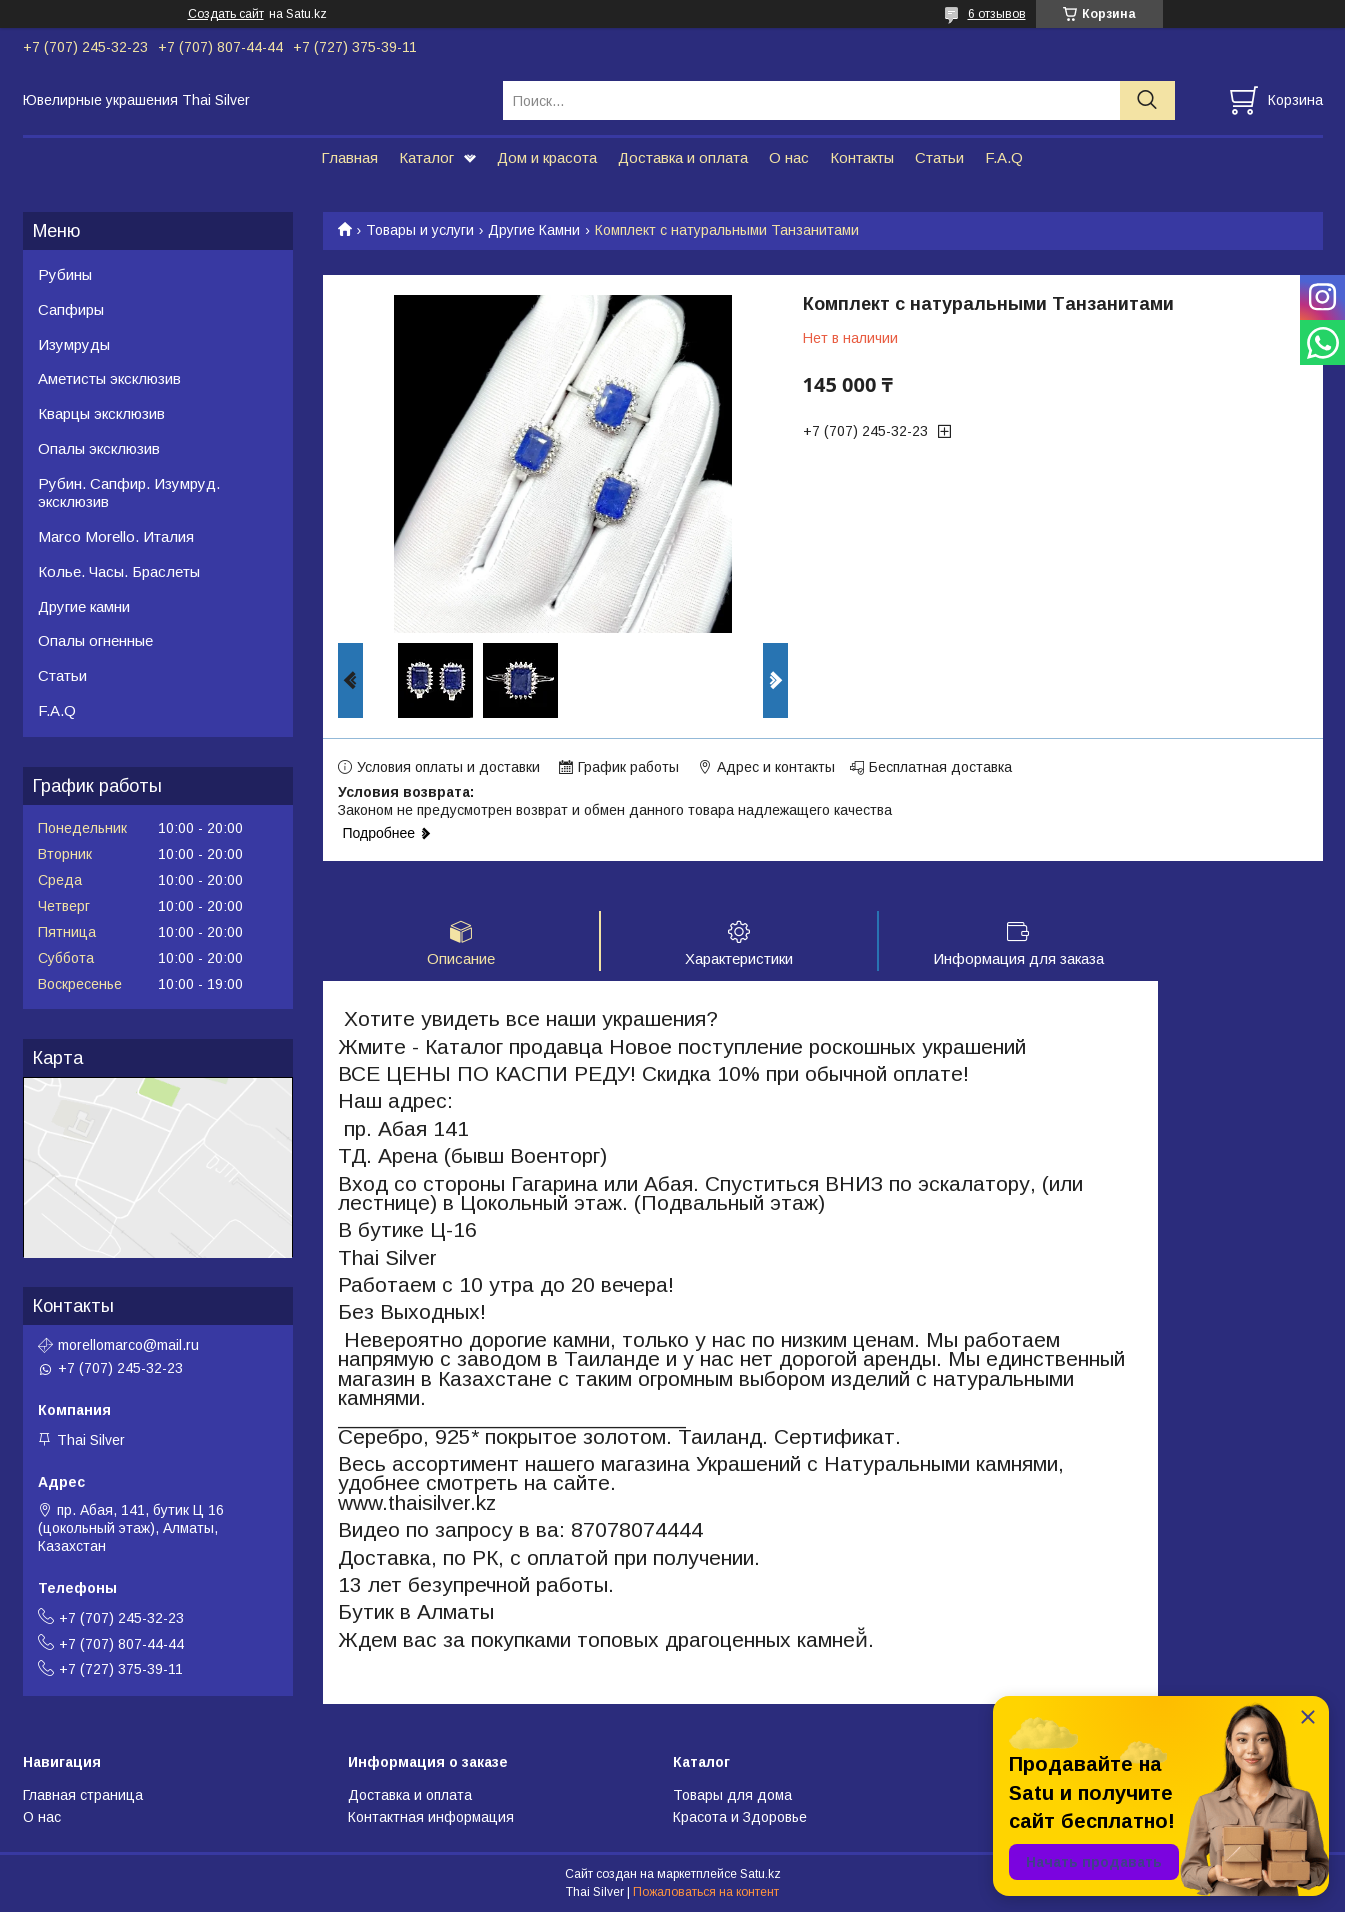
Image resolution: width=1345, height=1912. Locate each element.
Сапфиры (71, 309)
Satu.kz (760, 1875)
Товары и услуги (420, 230)
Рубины (65, 274)
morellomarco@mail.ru (128, 1345)
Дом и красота (547, 157)
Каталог (426, 157)
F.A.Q (1004, 157)
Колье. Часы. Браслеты (119, 571)
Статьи (939, 157)
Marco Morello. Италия (116, 536)
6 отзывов (997, 14)
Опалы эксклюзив (99, 448)
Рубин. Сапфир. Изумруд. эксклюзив (129, 493)
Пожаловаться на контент (706, 1893)
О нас (789, 157)
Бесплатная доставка (940, 767)
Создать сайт (226, 14)
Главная (349, 157)
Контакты (862, 157)
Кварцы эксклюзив (101, 413)
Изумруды (74, 344)
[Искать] (1147, 100)
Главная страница (83, 1796)
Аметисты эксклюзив (109, 378)
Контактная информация (431, 1819)
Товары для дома (732, 1796)
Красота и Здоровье (740, 1819)
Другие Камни (534, 230)
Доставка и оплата (683, 157)
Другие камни (84, 606)
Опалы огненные (95, 640)
